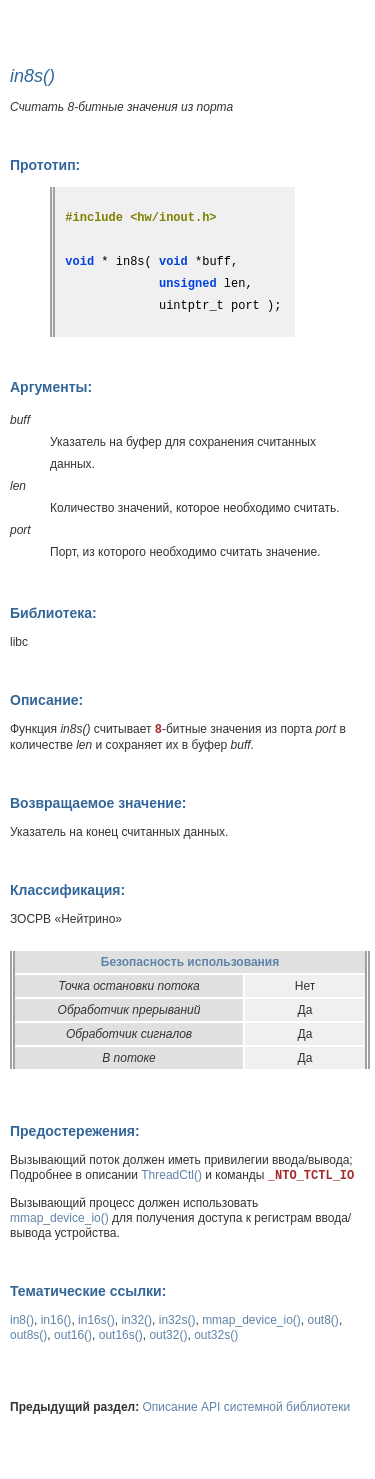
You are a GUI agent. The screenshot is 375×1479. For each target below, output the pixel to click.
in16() (56, 1320)
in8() (22, 1320)
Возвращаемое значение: (98, 803)
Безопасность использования (190, 962)
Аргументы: (51, 387)
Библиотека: (53, 613)
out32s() (216, 1335)
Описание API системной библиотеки (247, 1407)
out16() (73, 1335)
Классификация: (67, 890)
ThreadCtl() (171, 1175)
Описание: (46, 700)
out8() (323, 1320)
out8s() (28, 1335)
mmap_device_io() (59, 1218)
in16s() (96, 1320)
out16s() (121, 1335)
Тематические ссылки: (88, 1291)
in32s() (177, 1320)
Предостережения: (75, 1131)
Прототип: (45, 165)
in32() (136, 1320)
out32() (168, 1335)
